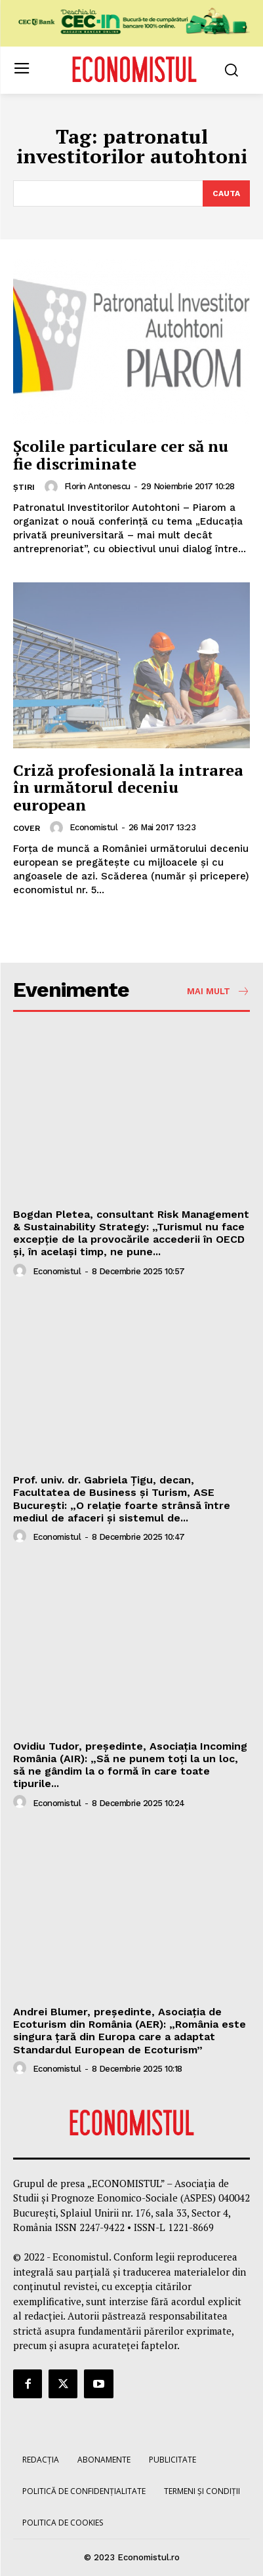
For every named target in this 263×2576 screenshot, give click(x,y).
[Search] (226, 193)
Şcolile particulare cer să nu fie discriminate (120, 454)
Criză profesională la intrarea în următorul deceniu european (128, 787)
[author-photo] (53, 486)
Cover (26, 828)
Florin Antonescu (97, 486)
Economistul (94, 827)
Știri (24, 487)
